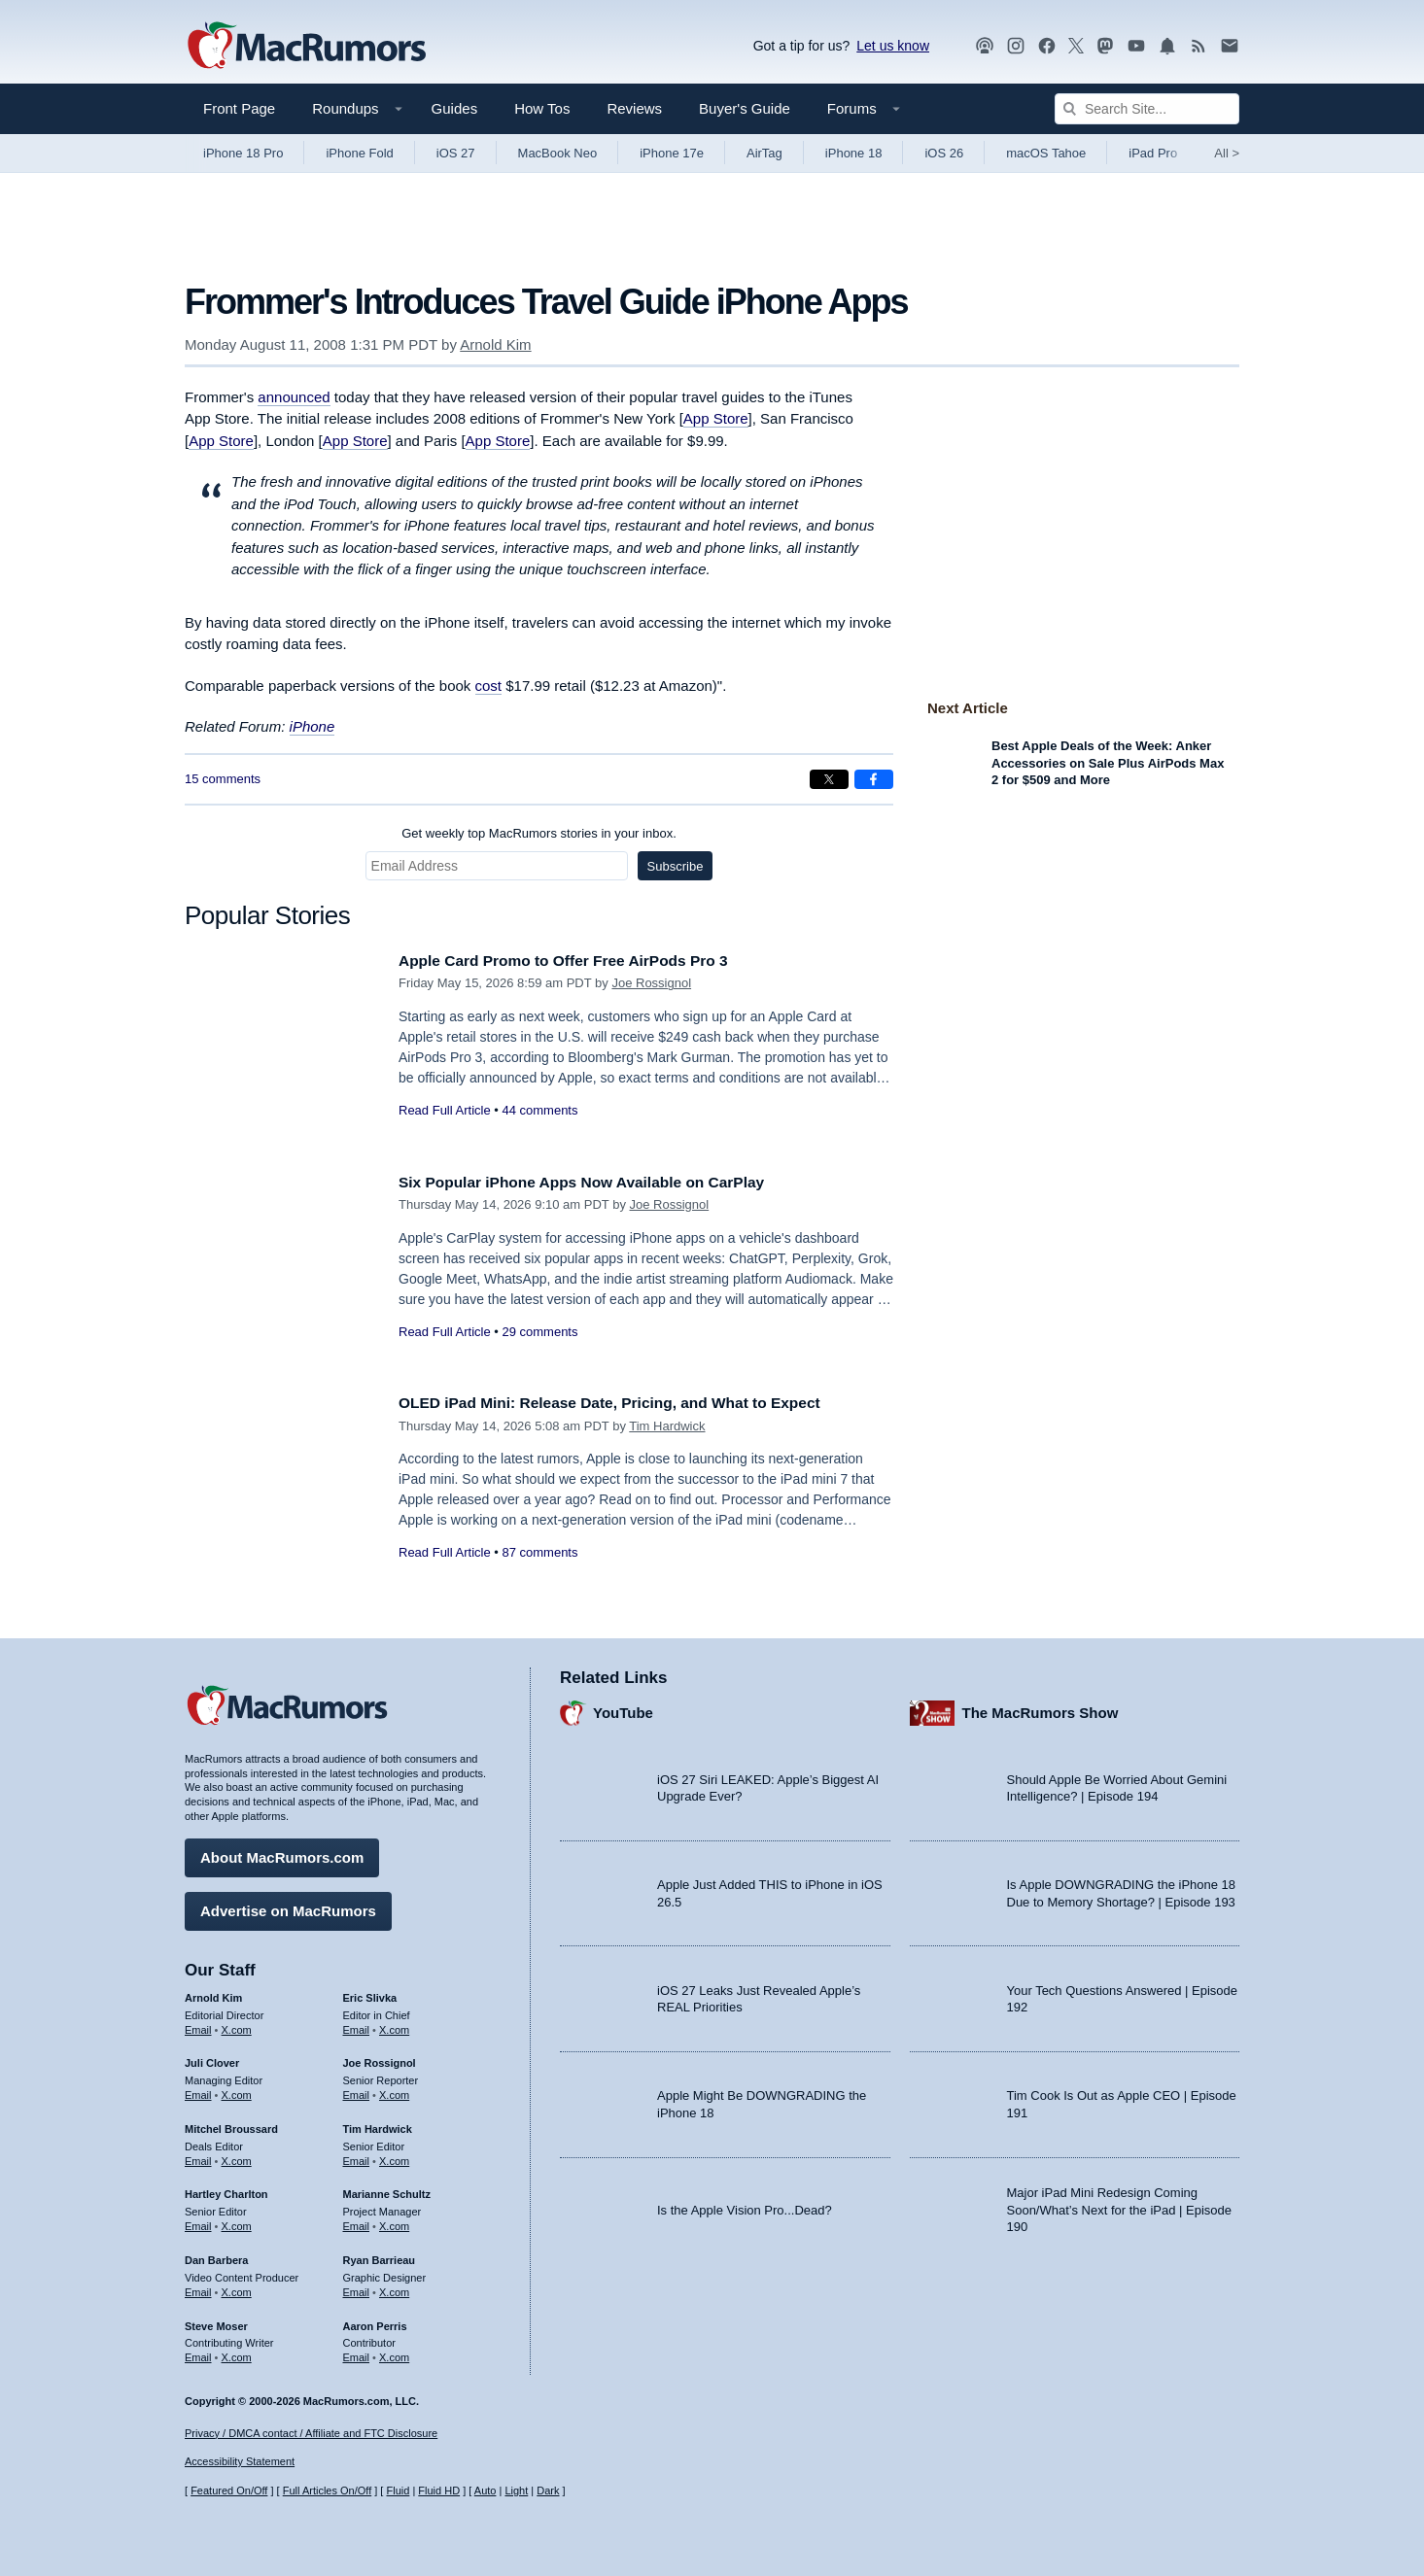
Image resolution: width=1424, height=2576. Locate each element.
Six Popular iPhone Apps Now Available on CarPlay (600, 1182)
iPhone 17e (672, 153)
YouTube (623, 1708)
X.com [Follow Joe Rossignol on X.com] (394, 2090)
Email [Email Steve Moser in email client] (198, 2352)
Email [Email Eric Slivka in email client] (356, 2024)
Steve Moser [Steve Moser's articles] (216, 2320)
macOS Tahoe (1046, 153)
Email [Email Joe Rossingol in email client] (356, 2090)
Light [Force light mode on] (516, 2490)
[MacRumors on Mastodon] (1105, 46)
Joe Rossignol (651, 983)
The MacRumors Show (1040, 1708)
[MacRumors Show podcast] (984, 46)
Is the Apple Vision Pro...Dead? (744, 2204)
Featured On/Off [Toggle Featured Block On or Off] (229, 2490)
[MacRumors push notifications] (1167, 46)
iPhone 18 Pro (243, 153)
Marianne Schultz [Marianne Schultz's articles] (387, 2189)
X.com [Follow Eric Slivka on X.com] (394, 2024)
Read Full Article (445, 1110)
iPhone (312, 726)
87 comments (539, 1552)
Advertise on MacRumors (288, 1906)
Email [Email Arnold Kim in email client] (198, 2024)
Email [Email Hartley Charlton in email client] (198, 2221)
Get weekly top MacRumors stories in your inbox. (539, 833)
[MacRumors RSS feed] (1198, 46)
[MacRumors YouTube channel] (1136, 46)
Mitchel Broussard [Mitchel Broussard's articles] (231, 2124)
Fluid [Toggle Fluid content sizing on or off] (397, 2490)
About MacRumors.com (282, 1852)
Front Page (239, 108)
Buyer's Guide (744, 108)
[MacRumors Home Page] (306, 47)
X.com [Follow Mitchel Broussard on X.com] (237, 2156)
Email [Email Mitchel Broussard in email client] (198, 2156)
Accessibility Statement (240, 2461)
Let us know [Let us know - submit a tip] (892, 45)
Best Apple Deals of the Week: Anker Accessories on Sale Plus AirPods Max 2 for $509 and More (1107, 762)
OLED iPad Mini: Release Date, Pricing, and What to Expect (630, 1402)
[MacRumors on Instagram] (1015, 46)
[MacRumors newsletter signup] (1229, 46)
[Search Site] (1147, 108)
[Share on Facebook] (873, 779)
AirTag (764, 153)
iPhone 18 (854, 153)
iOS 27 (455, 153)
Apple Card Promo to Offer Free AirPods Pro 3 (580, 960)
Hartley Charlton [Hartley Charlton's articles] (226, 2189)
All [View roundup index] (1226, 153)
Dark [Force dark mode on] (548, 2490)
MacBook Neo (558, 153)
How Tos (542, 108)
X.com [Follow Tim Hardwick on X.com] (394, 2156)
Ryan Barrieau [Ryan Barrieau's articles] (379, 2255)
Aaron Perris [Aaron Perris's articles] (375, 2320)
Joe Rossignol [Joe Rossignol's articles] (379, 2058)
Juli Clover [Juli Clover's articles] (212, 2058)
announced (294, 397)
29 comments (539, 1331)
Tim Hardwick (667, 1426)
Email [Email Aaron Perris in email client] (356, 2352)
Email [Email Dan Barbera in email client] (198, 2287)
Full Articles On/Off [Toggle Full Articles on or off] (327, 2490)
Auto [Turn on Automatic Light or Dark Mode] (485, 2490)
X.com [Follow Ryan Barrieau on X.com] (394, 2287)
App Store (715, 418)
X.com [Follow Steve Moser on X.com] (237, 2352)
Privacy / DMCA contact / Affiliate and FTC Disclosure (311, 2433)
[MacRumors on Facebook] (1047, 46)
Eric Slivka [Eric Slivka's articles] (370, 1993)
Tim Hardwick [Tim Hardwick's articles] (377, 2124)
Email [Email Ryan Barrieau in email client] (356, 2287)
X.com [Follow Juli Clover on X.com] (237, 2090)
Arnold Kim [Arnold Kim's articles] (213, 1993)
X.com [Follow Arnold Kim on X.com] (237, 2024)
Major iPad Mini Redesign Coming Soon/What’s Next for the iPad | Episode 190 (1120, 2205)
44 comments (539, 1110)
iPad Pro (1153, 153)
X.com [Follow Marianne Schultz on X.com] (394, 2221)
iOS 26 (943, 153)
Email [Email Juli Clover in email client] (198, 2090)
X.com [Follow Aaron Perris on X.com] (394, 2352)
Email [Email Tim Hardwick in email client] (356, 2156)
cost (489, 685)
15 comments (222, 779)
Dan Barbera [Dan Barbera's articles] (216, 2255)
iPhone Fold (359, 153)
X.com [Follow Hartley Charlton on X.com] (237, 2221)
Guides (455, 108)
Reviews (634, 108)
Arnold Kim (495, 344)
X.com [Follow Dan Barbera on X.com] (237, 2287)
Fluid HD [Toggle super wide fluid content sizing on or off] (439, 2490)
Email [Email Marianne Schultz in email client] (356, 2221)
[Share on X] (829, 779)
